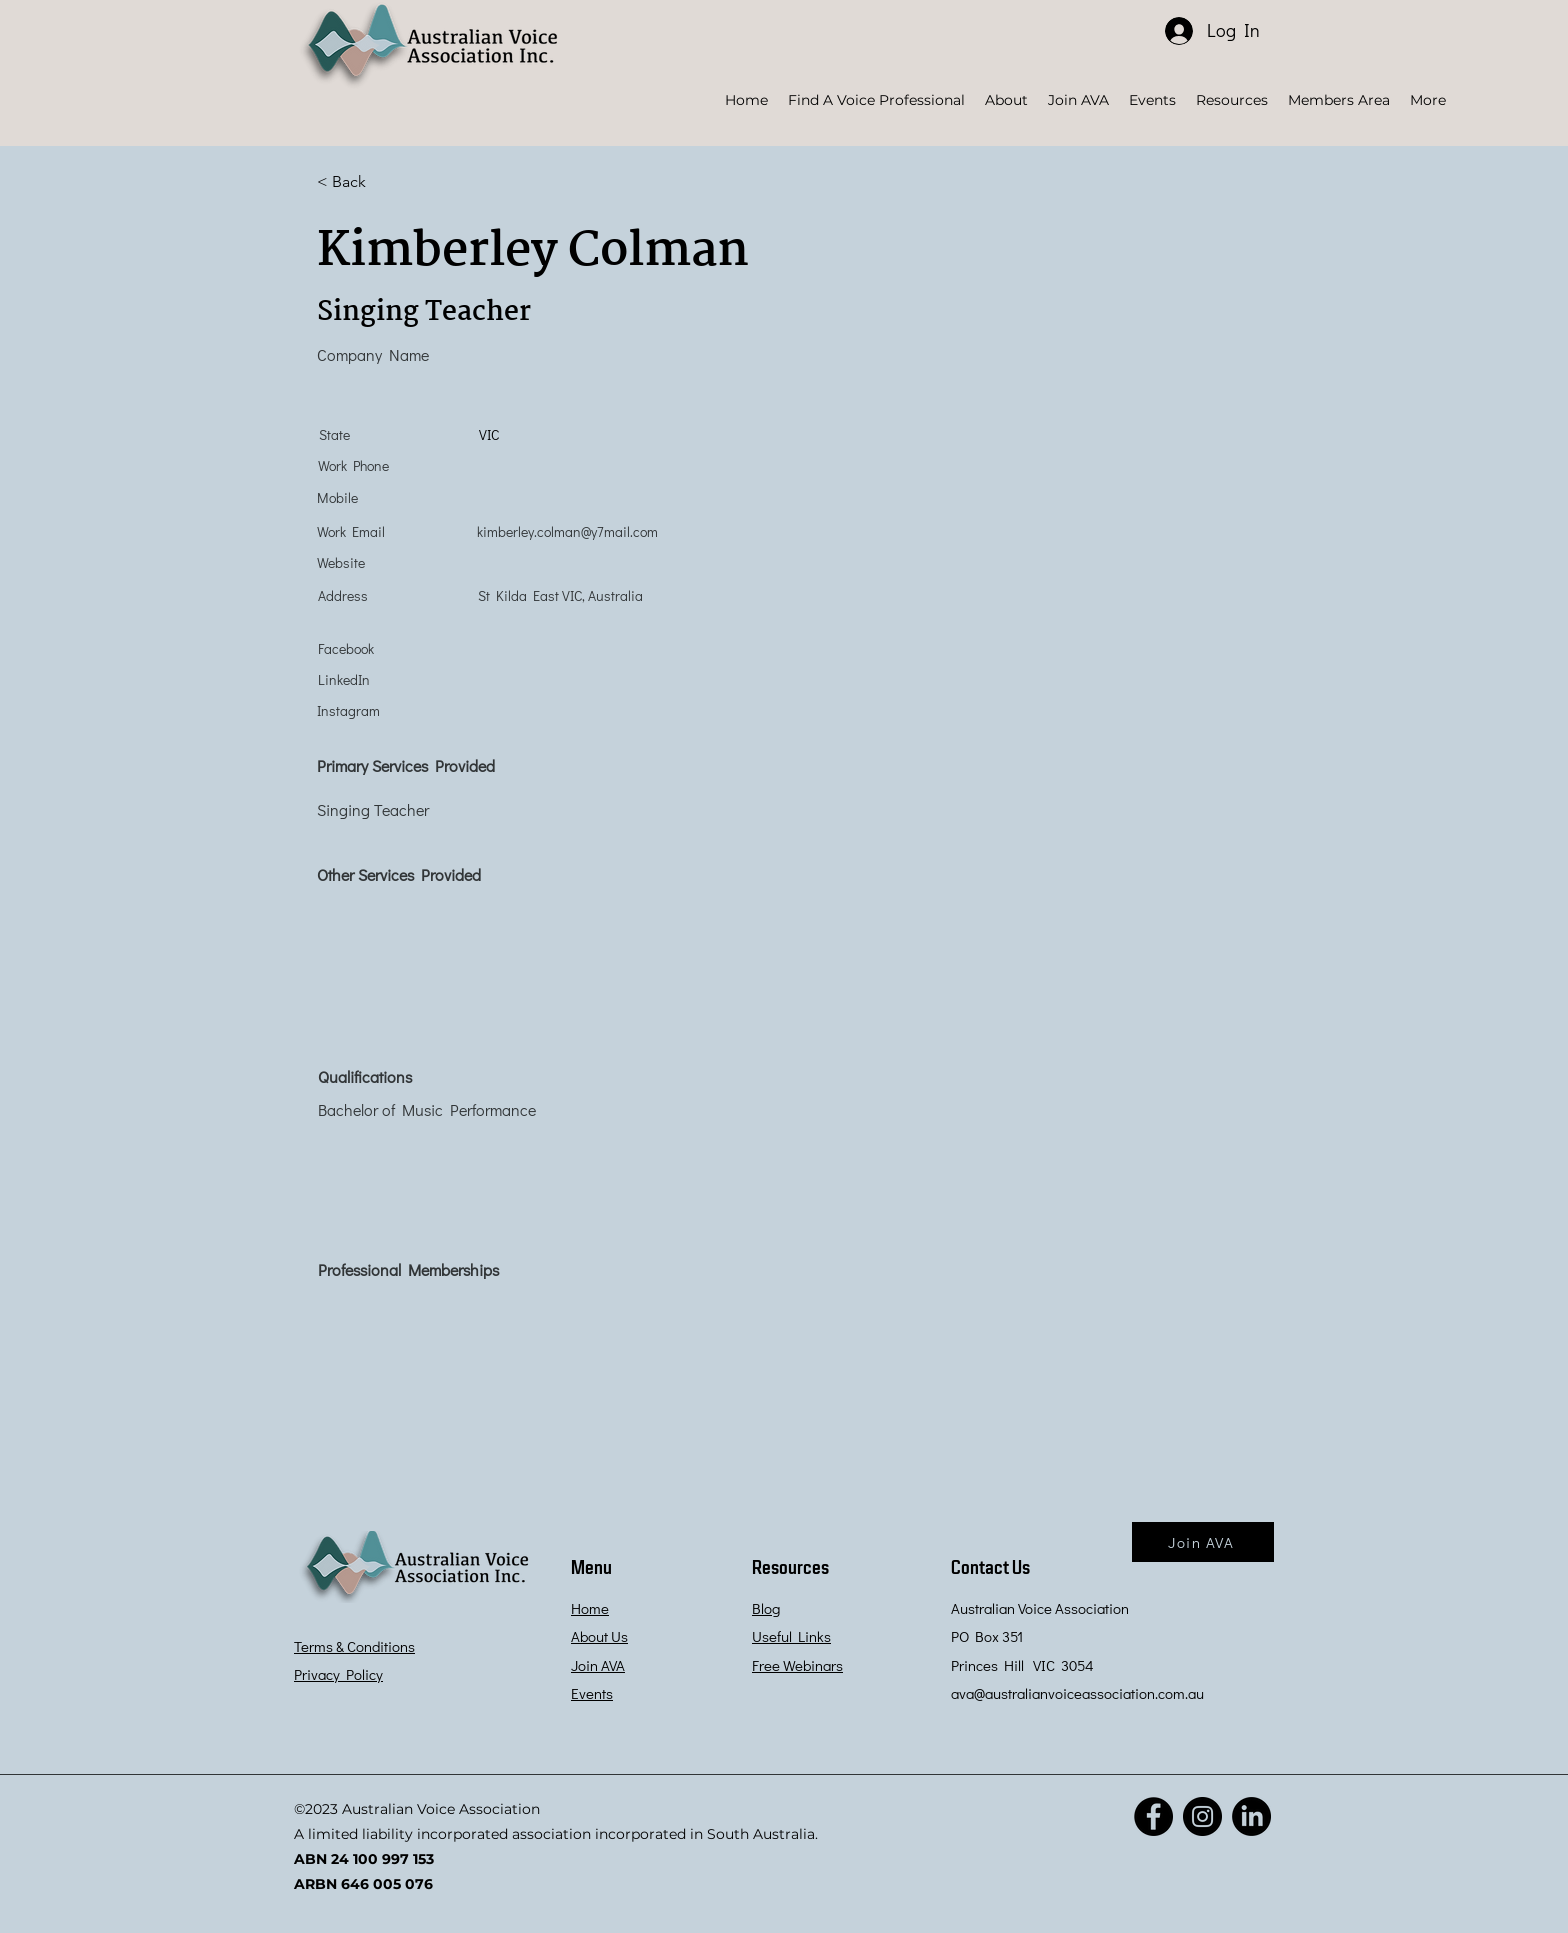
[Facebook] (1153, 1816)
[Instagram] (1202, 1816)
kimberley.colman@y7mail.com (567, 531)
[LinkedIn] (1251, 1816)
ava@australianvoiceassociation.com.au (1077, 1693)
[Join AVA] (1203, 1542)
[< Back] (388, 182)
